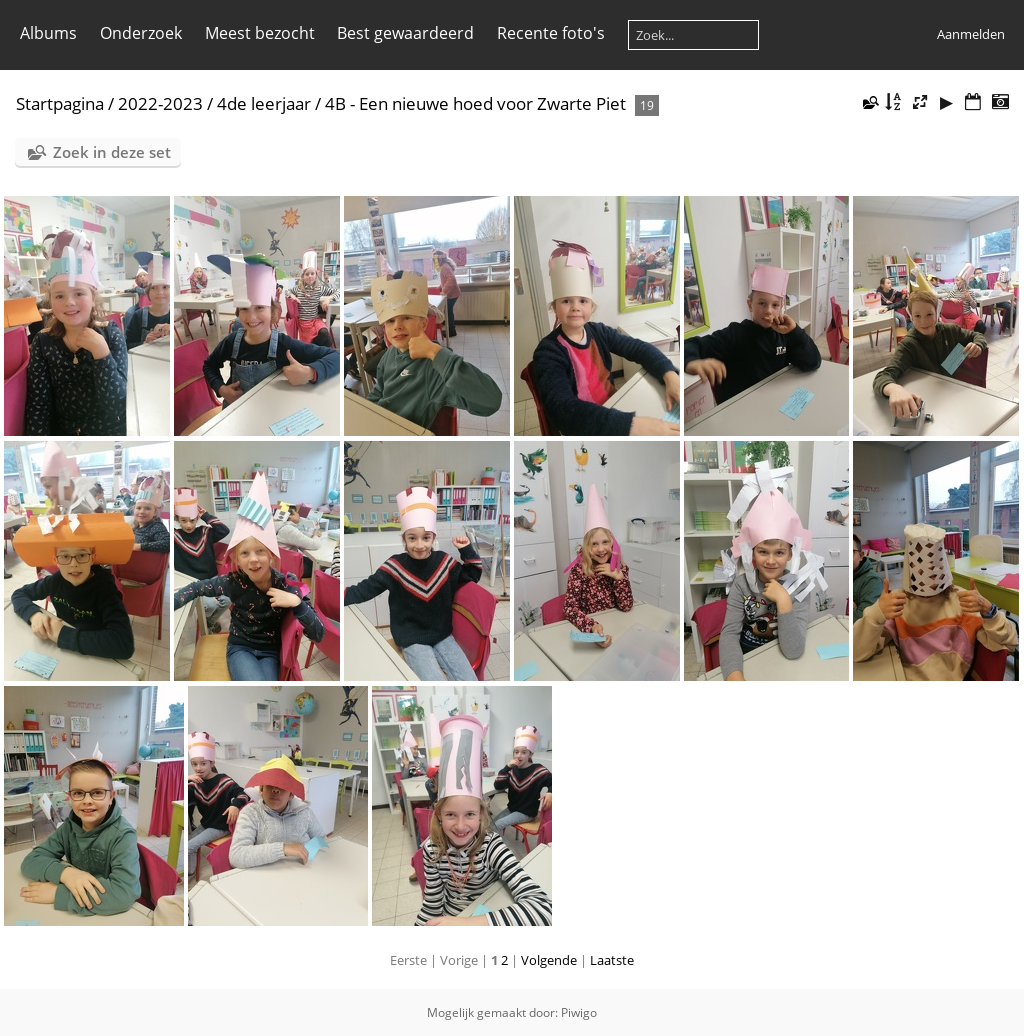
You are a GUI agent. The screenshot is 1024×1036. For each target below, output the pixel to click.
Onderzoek (141, 33)
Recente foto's (551, 33)
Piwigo (579, 1012)
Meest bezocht (260, 33)
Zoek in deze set (112, 152)
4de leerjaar (264, 103)
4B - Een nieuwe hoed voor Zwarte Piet (475, 103)
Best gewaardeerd (405, 33)
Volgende (549, 960)
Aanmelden (971, 34)
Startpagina (60, 103)
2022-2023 (160, 103)
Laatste (612, 960)
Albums (48, 33)
